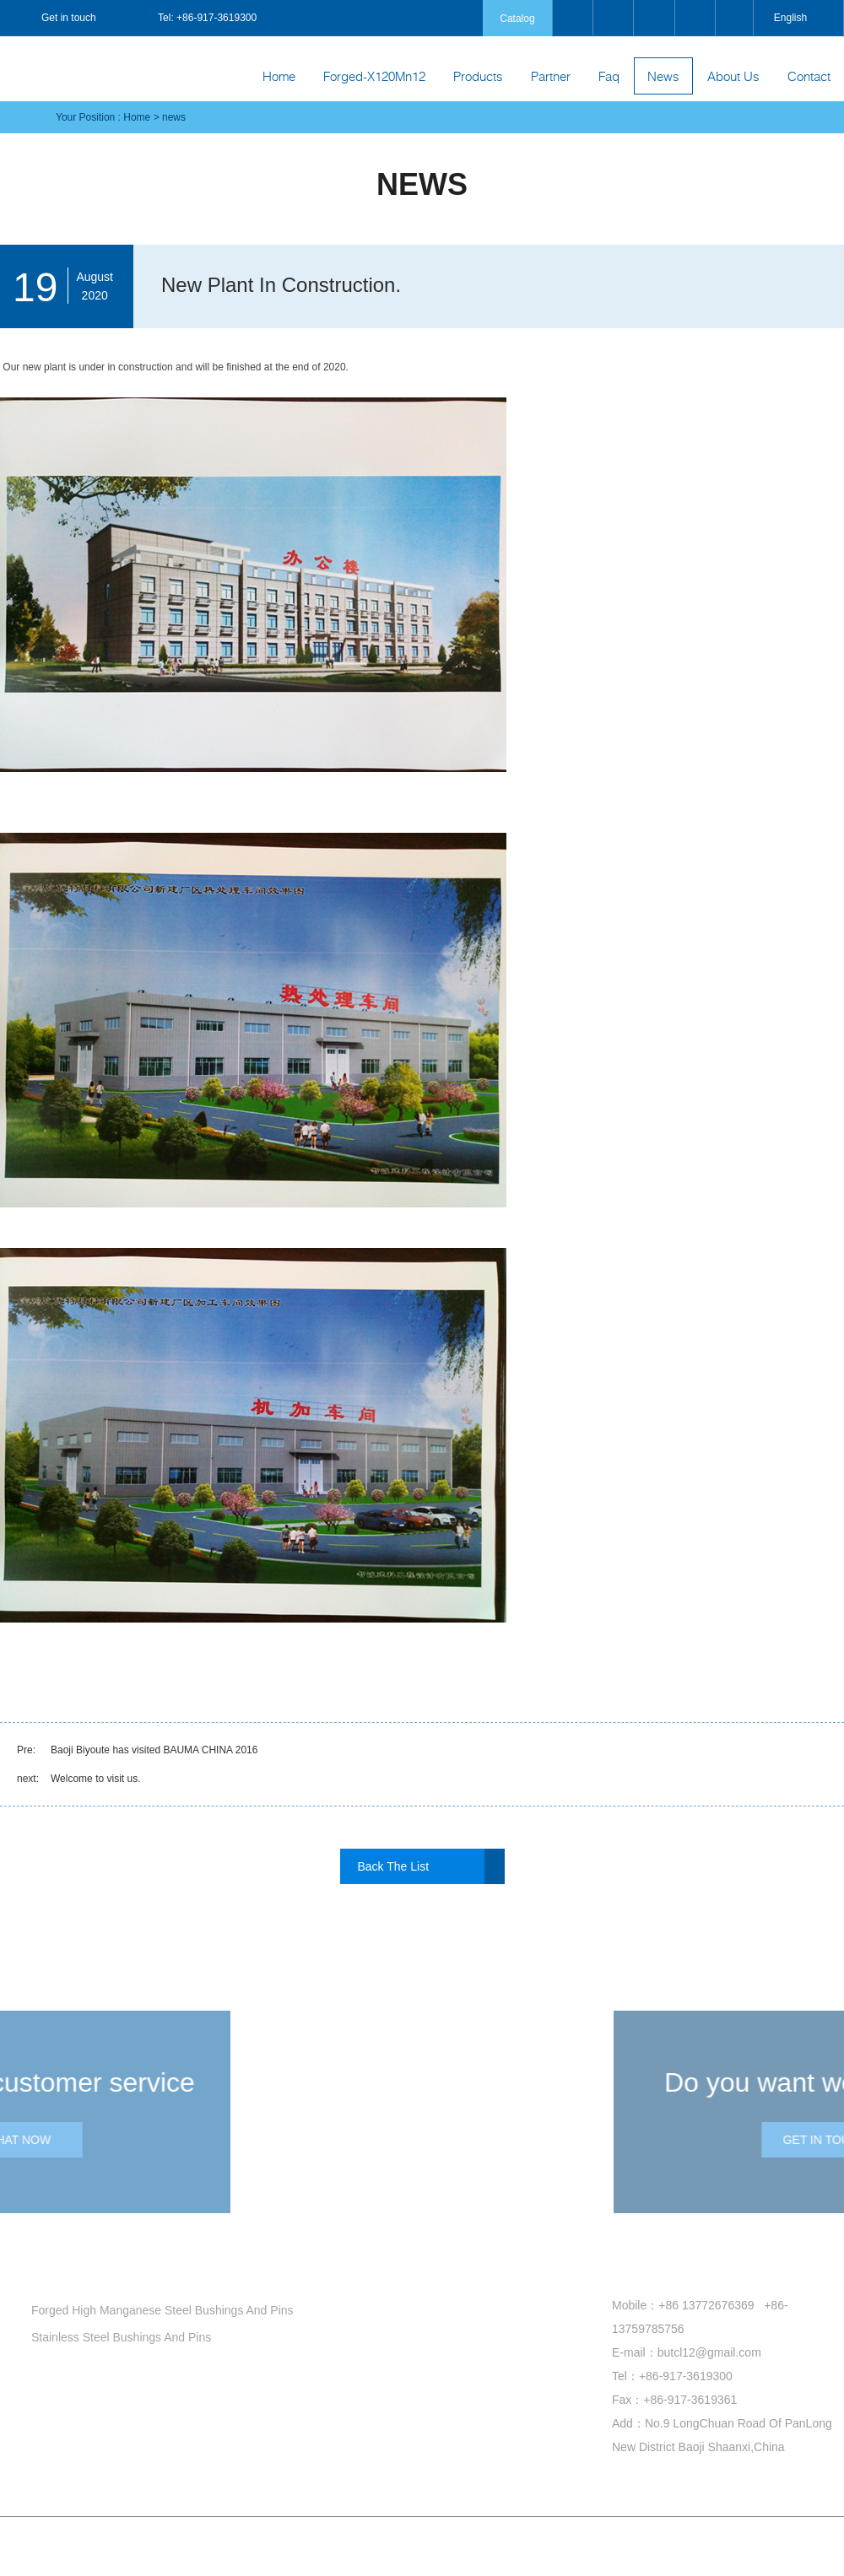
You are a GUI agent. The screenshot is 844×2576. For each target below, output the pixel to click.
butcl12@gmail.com (709, 2352)
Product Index (526, 2550)
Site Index (468, 2550)
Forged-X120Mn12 (374, 76)
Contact (808, 76)
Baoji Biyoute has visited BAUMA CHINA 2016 (154, 1750)
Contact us (637, 2268)
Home (278, 76)
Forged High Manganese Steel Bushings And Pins (155, 2310)
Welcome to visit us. (95, 1779)
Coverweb (666, 2550)
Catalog (517, 18)
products (59, 2268)
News (663, 76)
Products (478, 76)
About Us (733, 76)
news (174, 117)
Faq (608, 76)
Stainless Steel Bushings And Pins (114, 2337)
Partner (551, 76)
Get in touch (55, 18)
